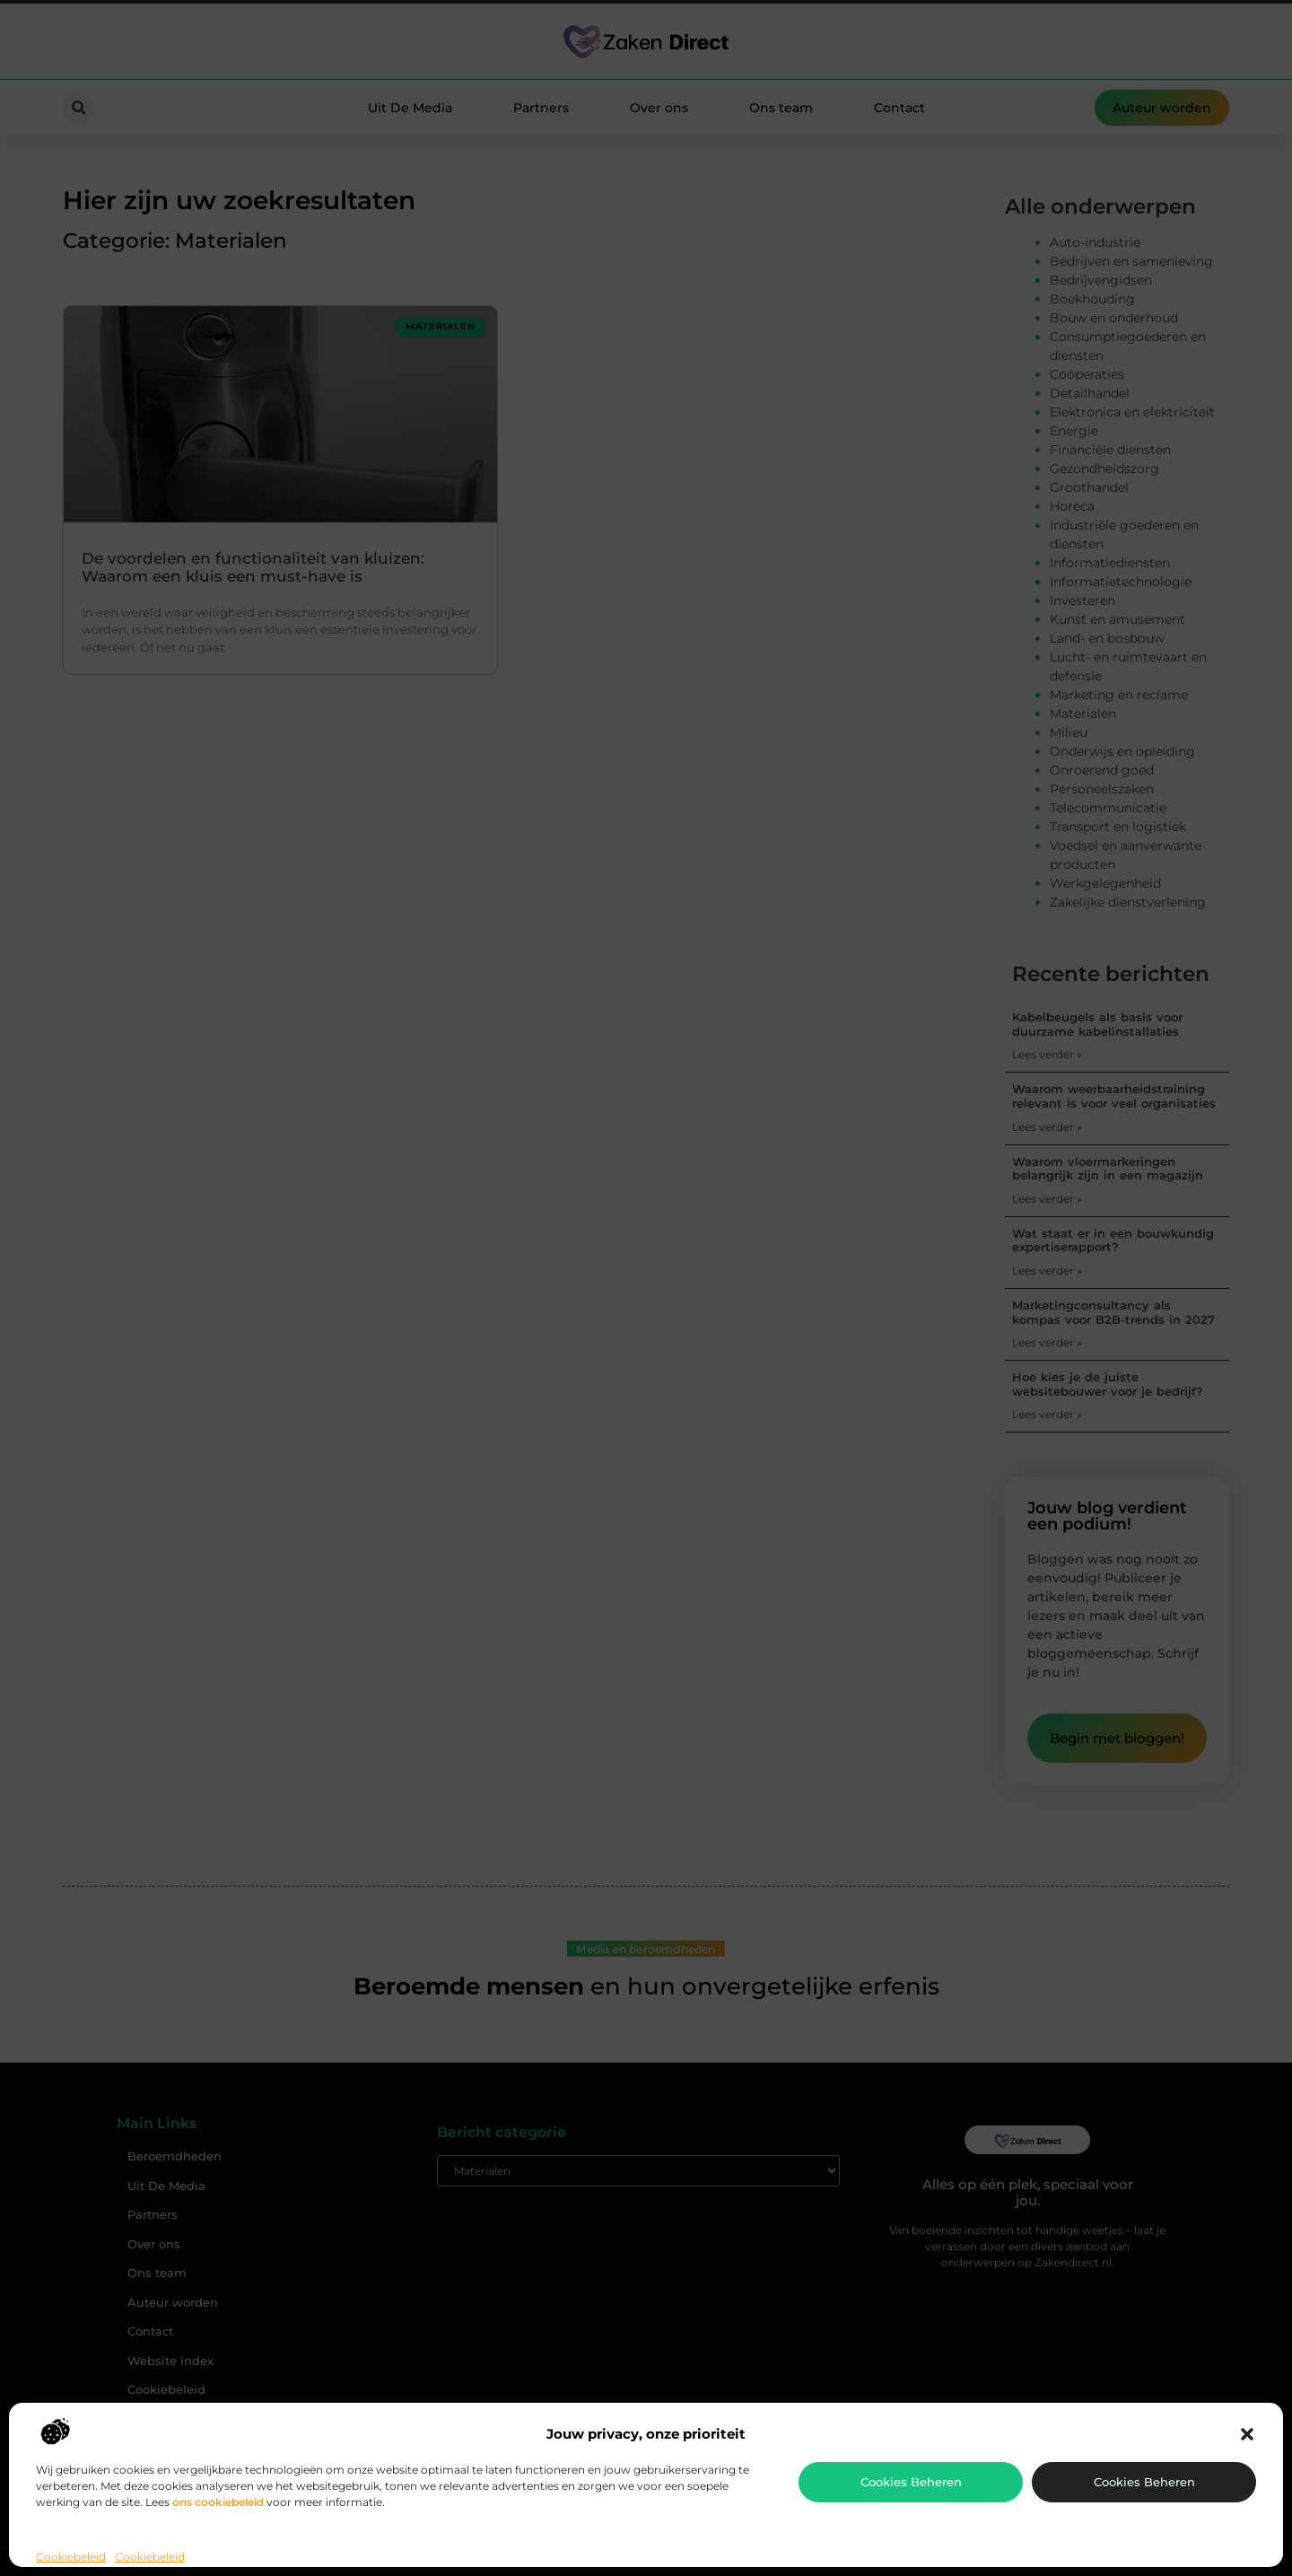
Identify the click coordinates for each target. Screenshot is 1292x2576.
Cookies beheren (911, 2482)
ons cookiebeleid (218, 2502)
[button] (1247, 2434)
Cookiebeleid (71, 2556)
